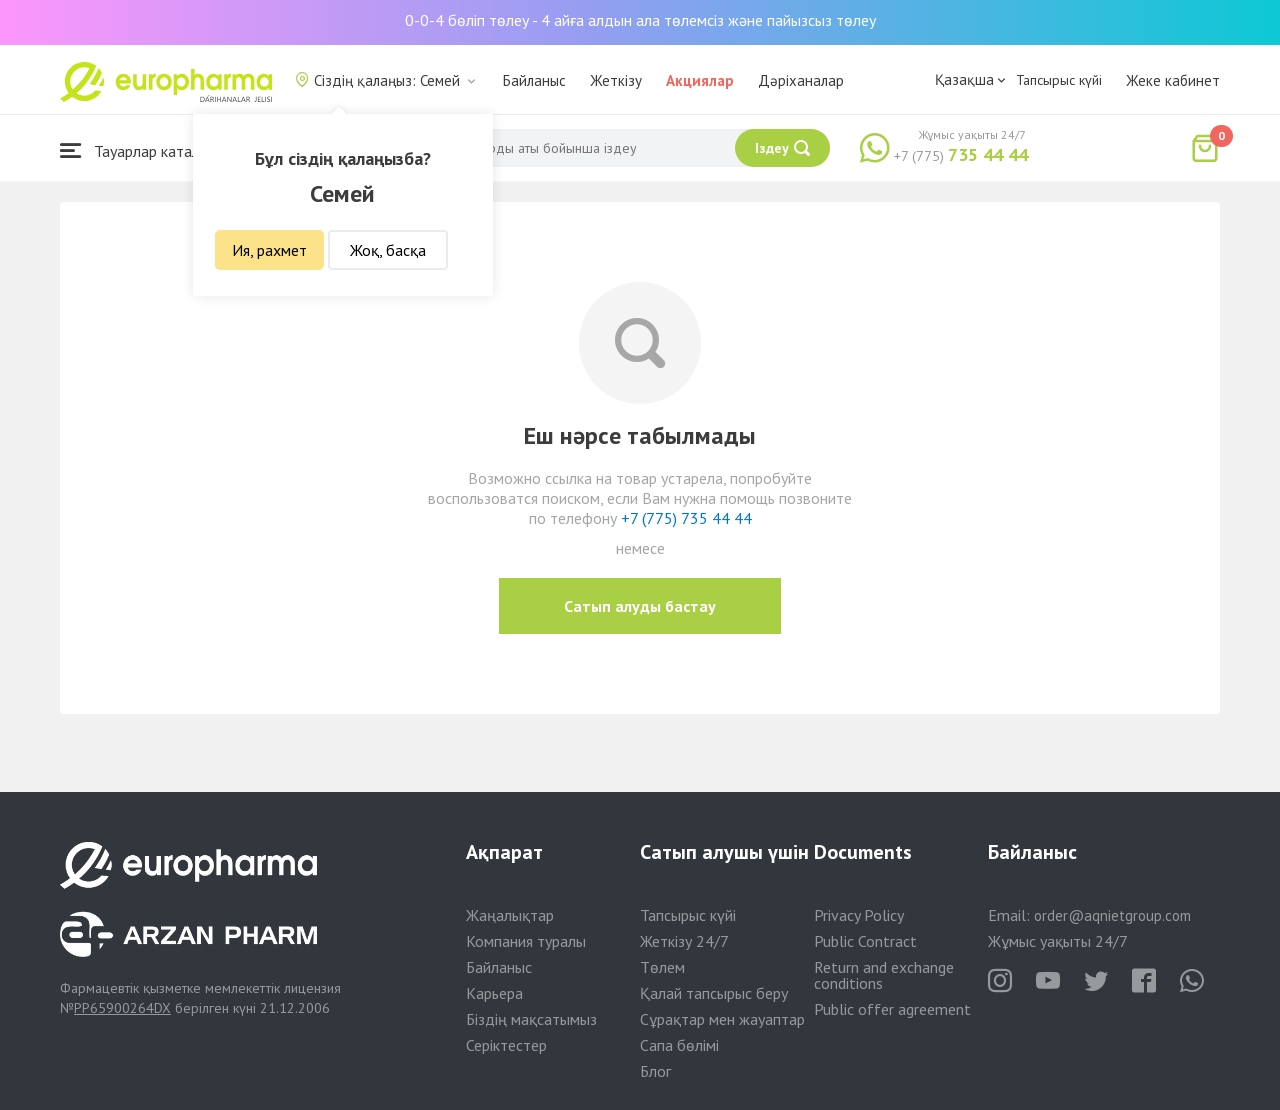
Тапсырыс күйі (1059, 80)
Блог (655, 1071)
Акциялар (700, 80)
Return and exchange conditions (884, 975)
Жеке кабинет (1173, 80)
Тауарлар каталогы (142, 150)
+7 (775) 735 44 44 (686, 518)
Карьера (494, 993)
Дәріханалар (801, 80)
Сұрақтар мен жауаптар (722, 1019)
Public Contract (865, 941)
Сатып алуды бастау (640, 606)
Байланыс (534, 80)
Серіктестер (506, 1045)
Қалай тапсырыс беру (714, 993)
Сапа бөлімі (679, 1045)
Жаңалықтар (510, 915)
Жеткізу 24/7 (684, 941)
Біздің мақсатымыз (531, 1019)
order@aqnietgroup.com (1112, 915)
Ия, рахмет (269, 250)
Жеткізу (616, 80)
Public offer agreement (892, 1009)
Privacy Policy (859, 915)
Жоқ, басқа (388, 250)
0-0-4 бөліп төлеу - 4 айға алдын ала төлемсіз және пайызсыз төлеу (640, 20)
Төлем (662, 967)
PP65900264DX (122, 1008)
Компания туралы (526, 941)
